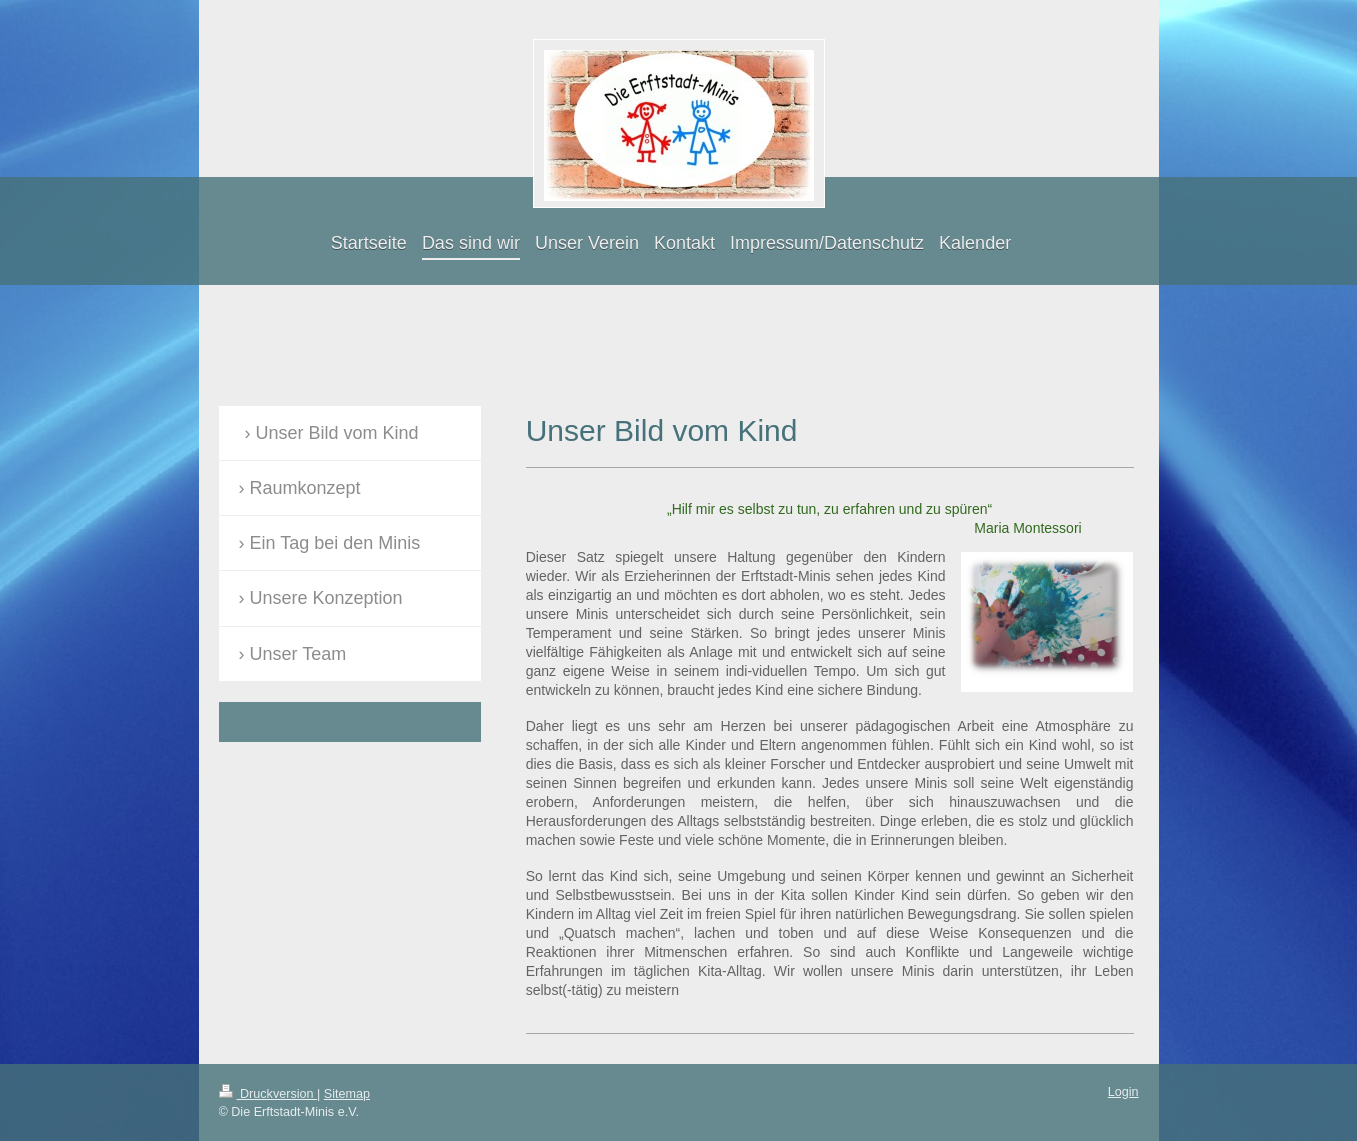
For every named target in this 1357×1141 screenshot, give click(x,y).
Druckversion (268, 1094)
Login (1123, 1092)
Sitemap (347, 1094)
